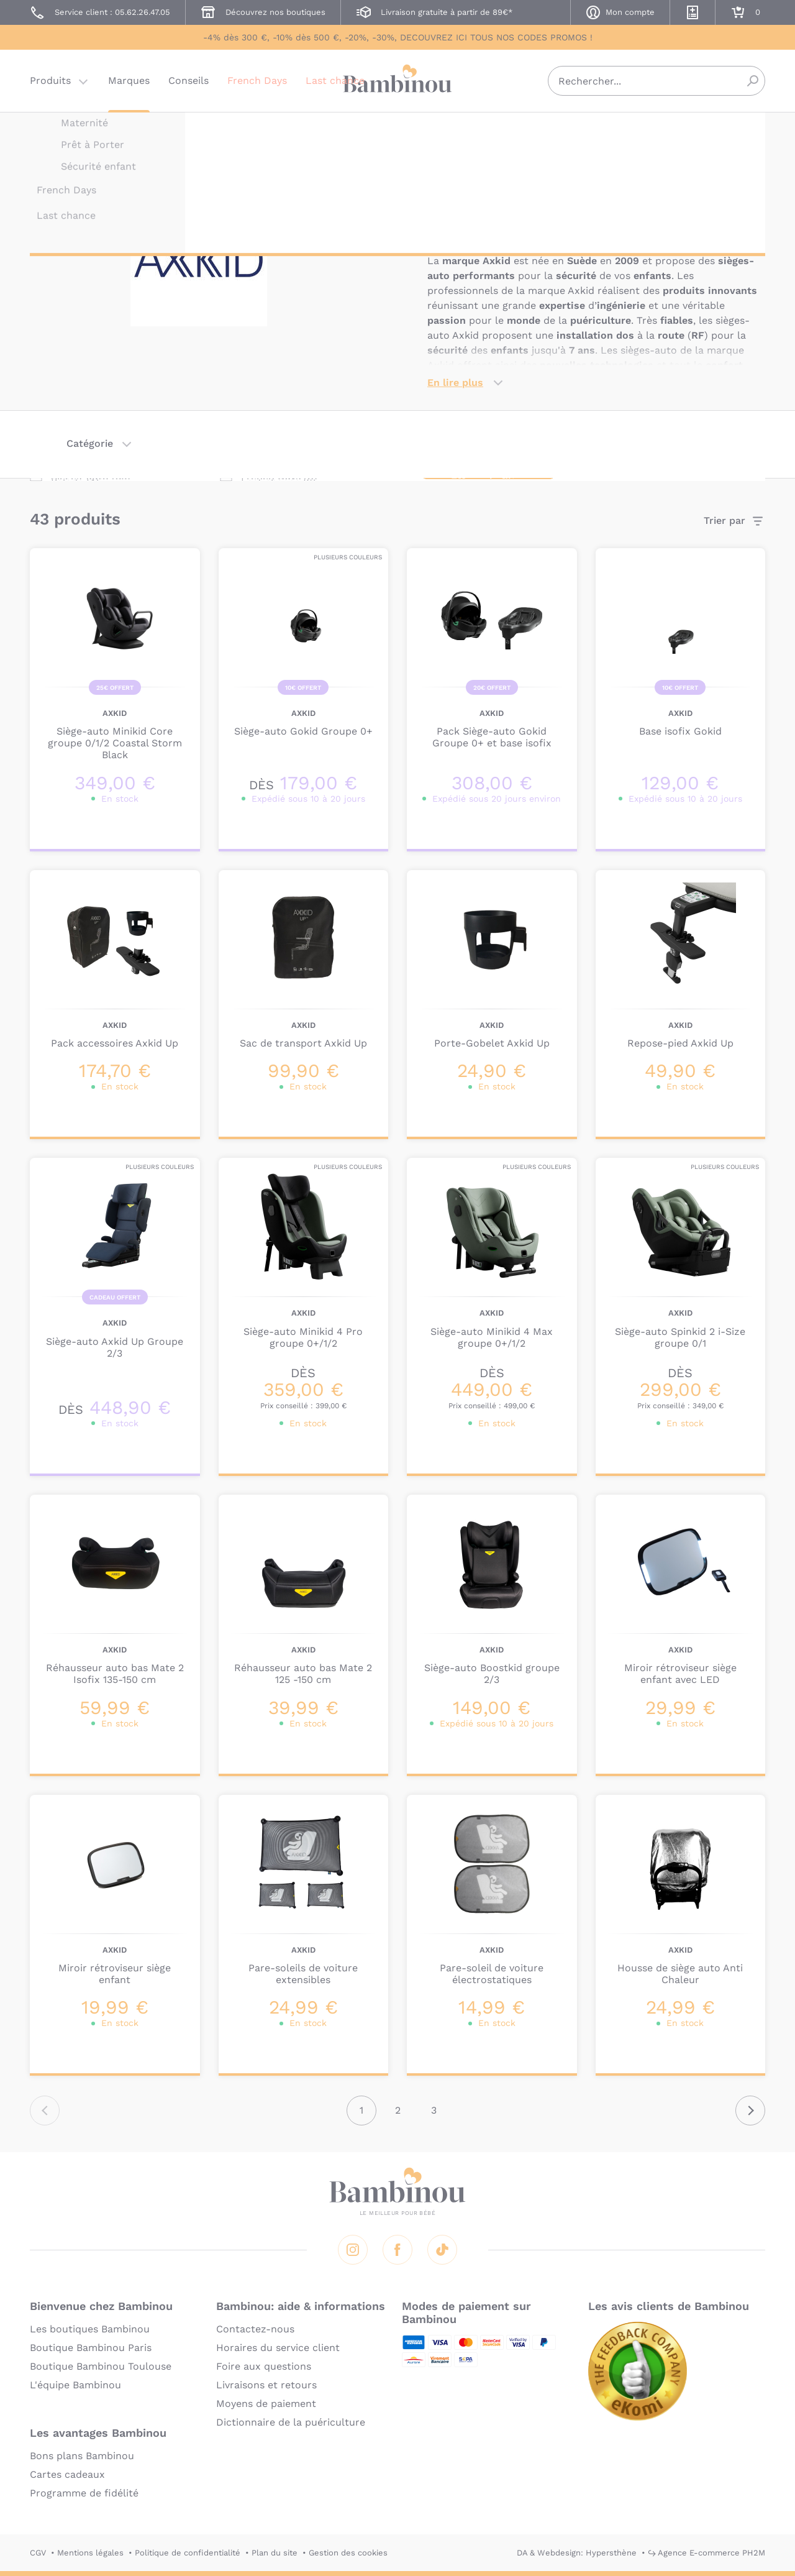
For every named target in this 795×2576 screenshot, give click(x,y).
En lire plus (455, 382)
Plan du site (275, 2552)
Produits (50, 83)
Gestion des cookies (348, 2552)
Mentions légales (90, 2552)
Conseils (188, 83)
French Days (257, 83)
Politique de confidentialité (187, 2552)
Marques (129, 83)
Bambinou (397, 82)
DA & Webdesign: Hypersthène (577, 2552)
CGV (38, 2552)
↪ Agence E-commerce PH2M (706, 2552)
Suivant (750, 2110)
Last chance (335, 83)
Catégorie (89, 443)
